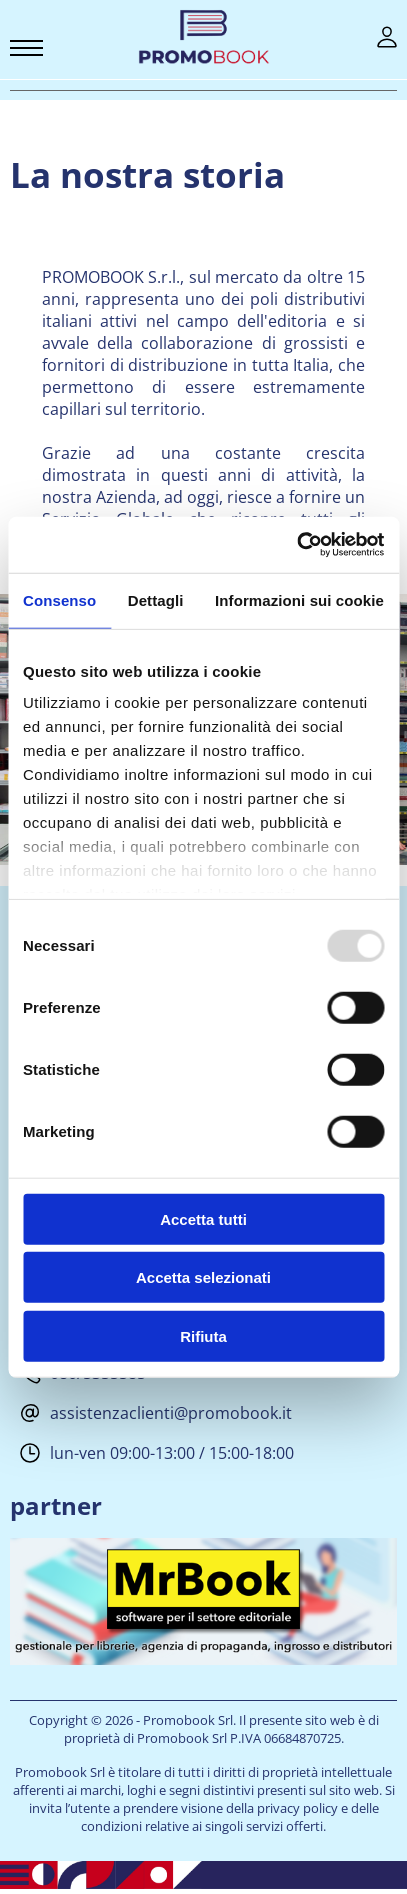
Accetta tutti (203, 1218)
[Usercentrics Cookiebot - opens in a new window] (296, 545)
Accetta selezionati (203, 1277)
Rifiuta (203, 1335)
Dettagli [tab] (156, 599)
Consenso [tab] (59, 599)
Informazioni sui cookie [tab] (299, 599)
